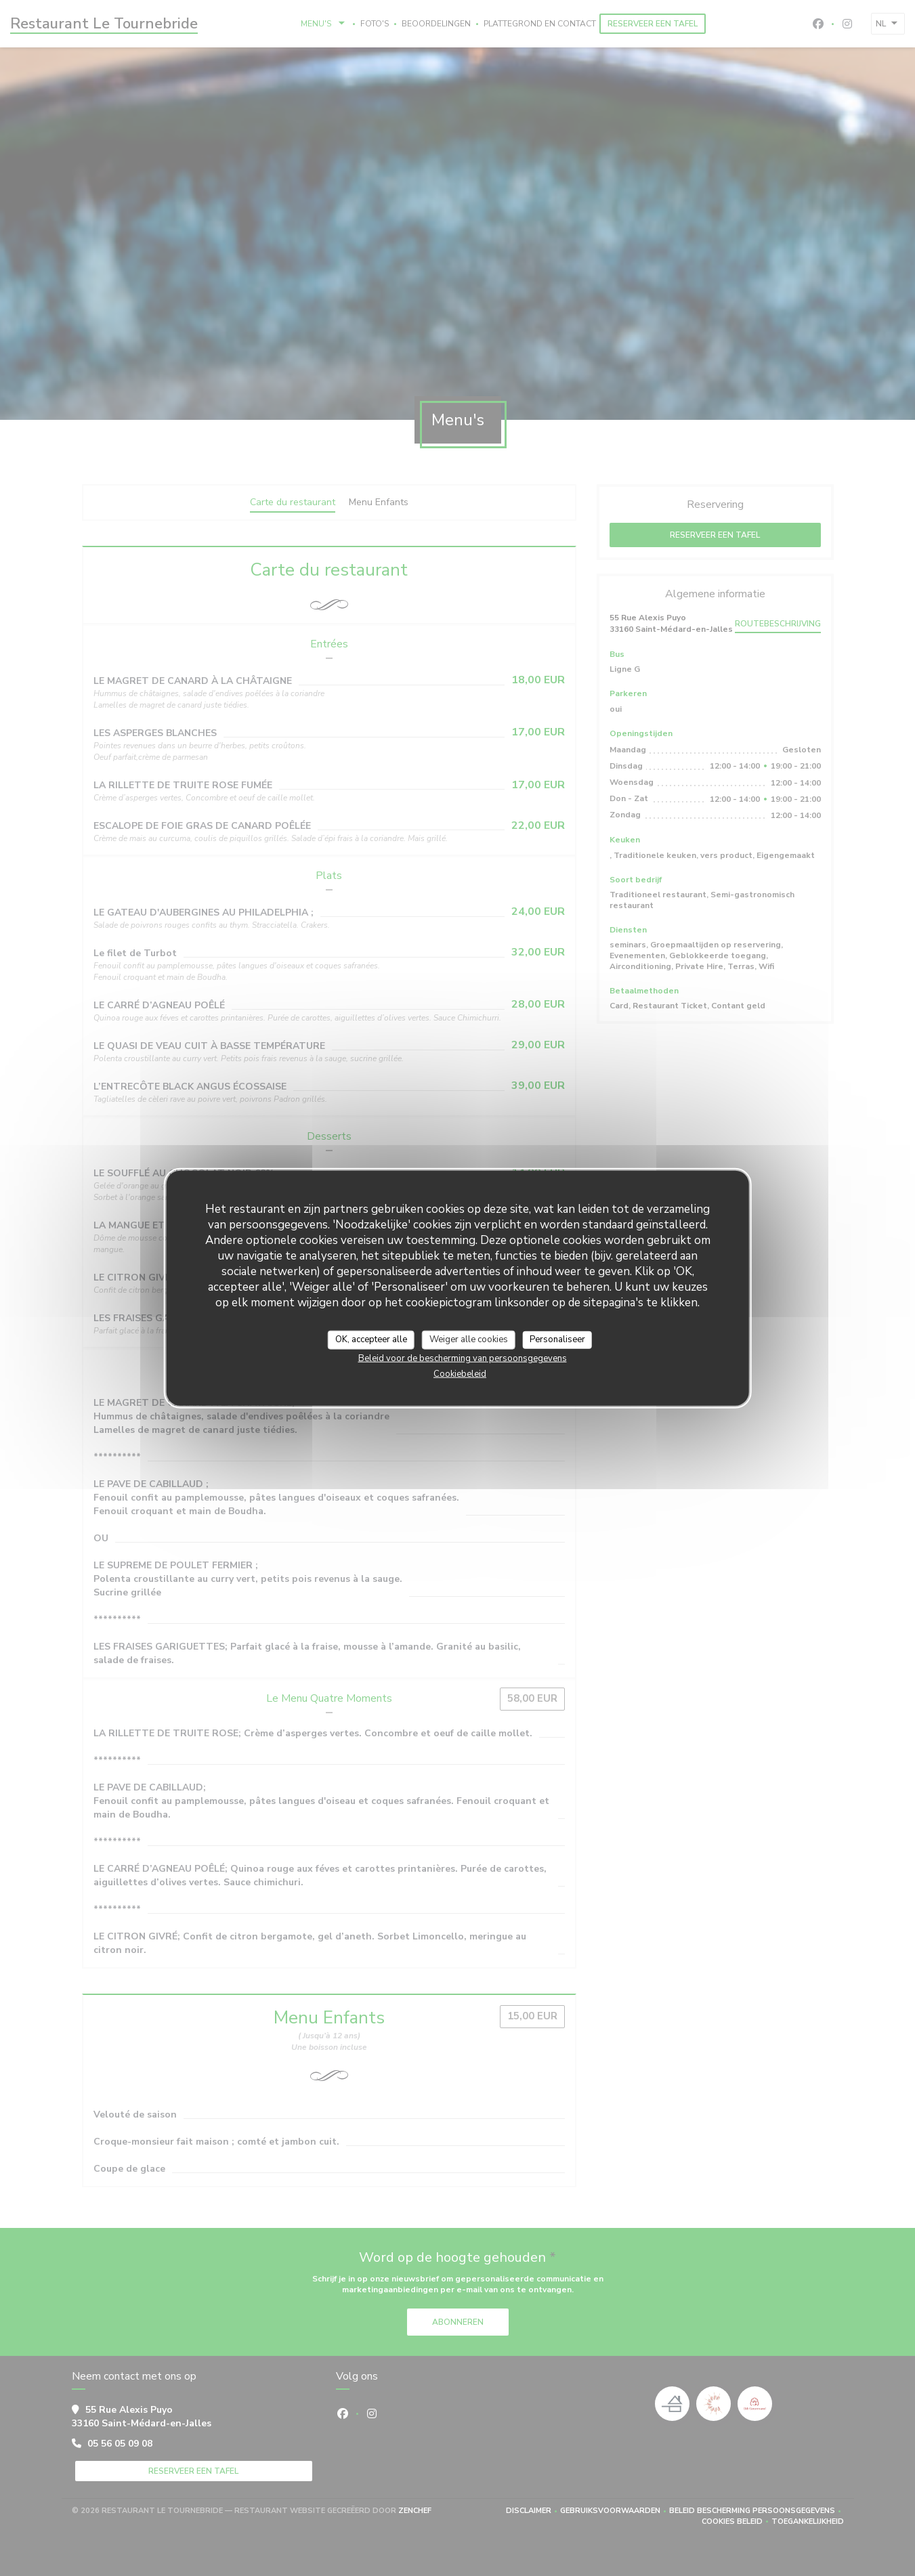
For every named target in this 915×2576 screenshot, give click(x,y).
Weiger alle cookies (468, 1339)
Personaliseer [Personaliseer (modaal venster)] (557, 1339)
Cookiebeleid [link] (459, 1373)
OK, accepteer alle (371, 1339)
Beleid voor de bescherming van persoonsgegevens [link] (462, 1358)
